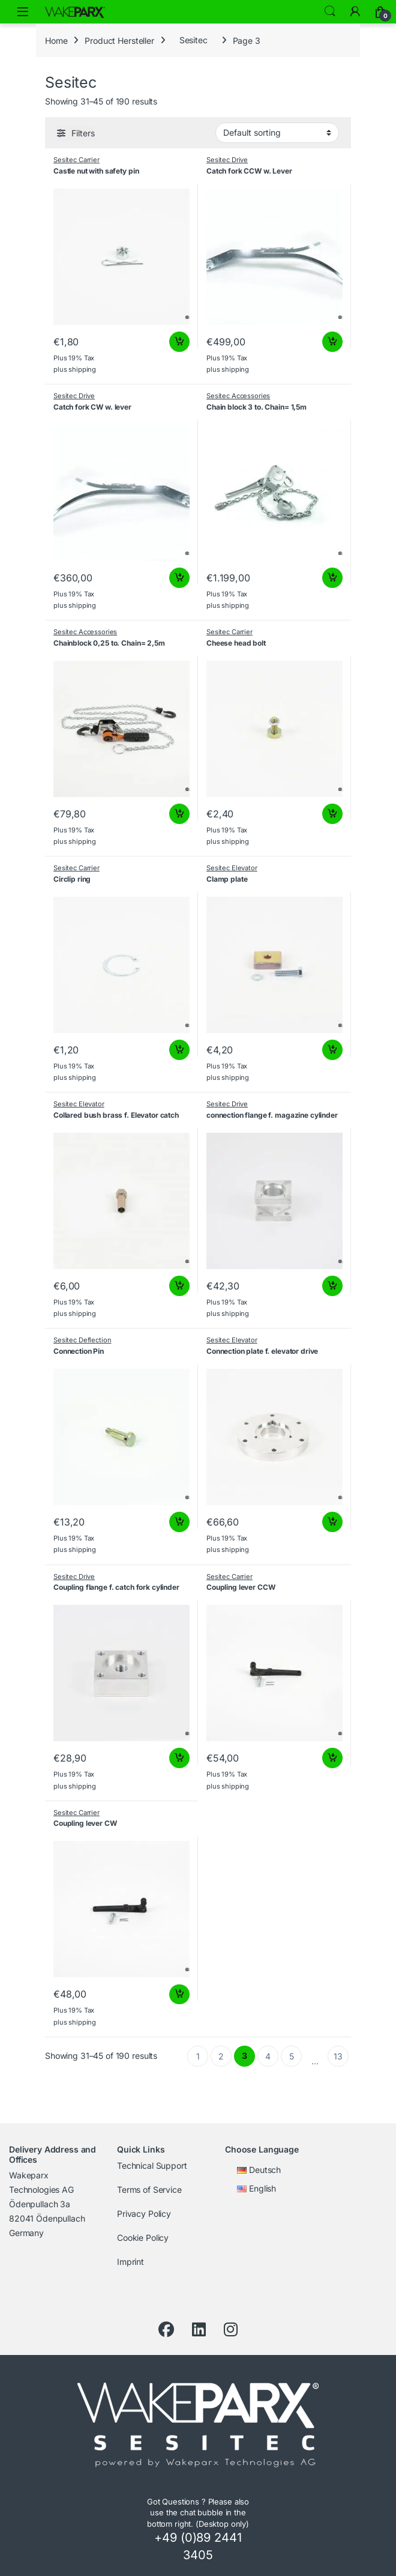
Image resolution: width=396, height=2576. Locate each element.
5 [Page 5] (291, 2056)
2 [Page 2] (221, 2056)
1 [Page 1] (198, 2056)
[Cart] (380, 11)
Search (330, 11)
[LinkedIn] (199, 2330)
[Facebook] (166, 2330)
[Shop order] (277, 133)
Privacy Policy (144, 2213)
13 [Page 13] (338, 2056)
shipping (82, 369)
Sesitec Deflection (82, 1340)
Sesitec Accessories (238, 396)
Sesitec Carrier (76, 160)
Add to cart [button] (179, 342)
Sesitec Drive (227, 160)
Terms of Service (149, 2189)
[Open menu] (23, 12)
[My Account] (355, 11)
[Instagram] (231, 2330)
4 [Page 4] (268, 2056)
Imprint (130, 2261)
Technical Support (152, 2165)
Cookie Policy (143, 2237)
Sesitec (193, 40)
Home (56, 40)
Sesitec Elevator (231, 868)
